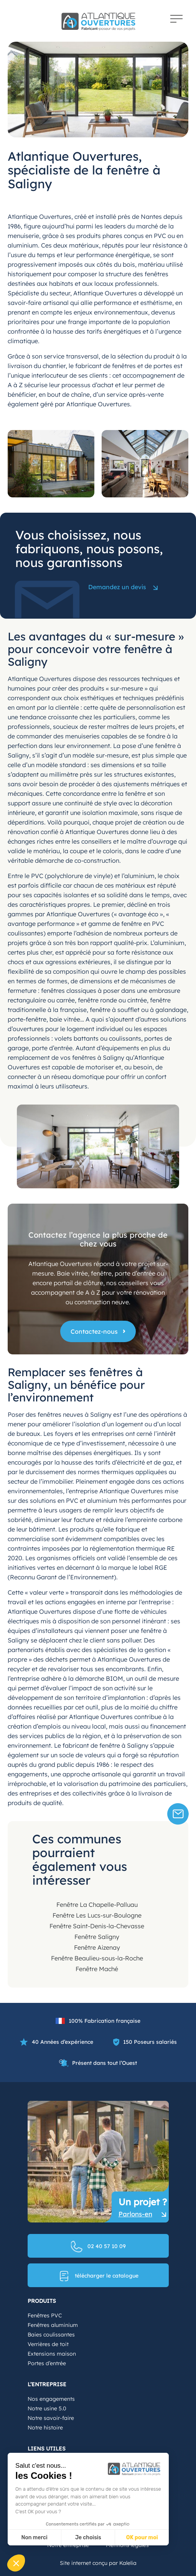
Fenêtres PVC (45, 2315)
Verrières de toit (48, 2344)
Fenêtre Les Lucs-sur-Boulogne (97, 1915)
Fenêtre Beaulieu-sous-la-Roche (97, 1958)
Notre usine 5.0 (47, 2408)
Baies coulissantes (51, 2334)
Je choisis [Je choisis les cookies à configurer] (88, 2537)
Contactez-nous (94, 1331)
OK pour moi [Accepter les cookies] (142, 2537)
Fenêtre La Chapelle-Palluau (97, 1904)
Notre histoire (45, 2427)
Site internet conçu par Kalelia (98, 2563)
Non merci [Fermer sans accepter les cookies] (34, 2537)
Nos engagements (51, 2398)
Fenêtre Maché (97, 1969)
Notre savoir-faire (51, 2418)
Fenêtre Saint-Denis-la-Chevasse (96, 1926)
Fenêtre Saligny (96, 1937)
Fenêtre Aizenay (97, 1947)
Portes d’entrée (47, 2363)
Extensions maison (52, 2353)
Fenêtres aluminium (53, 2325)
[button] (16, 2563)
